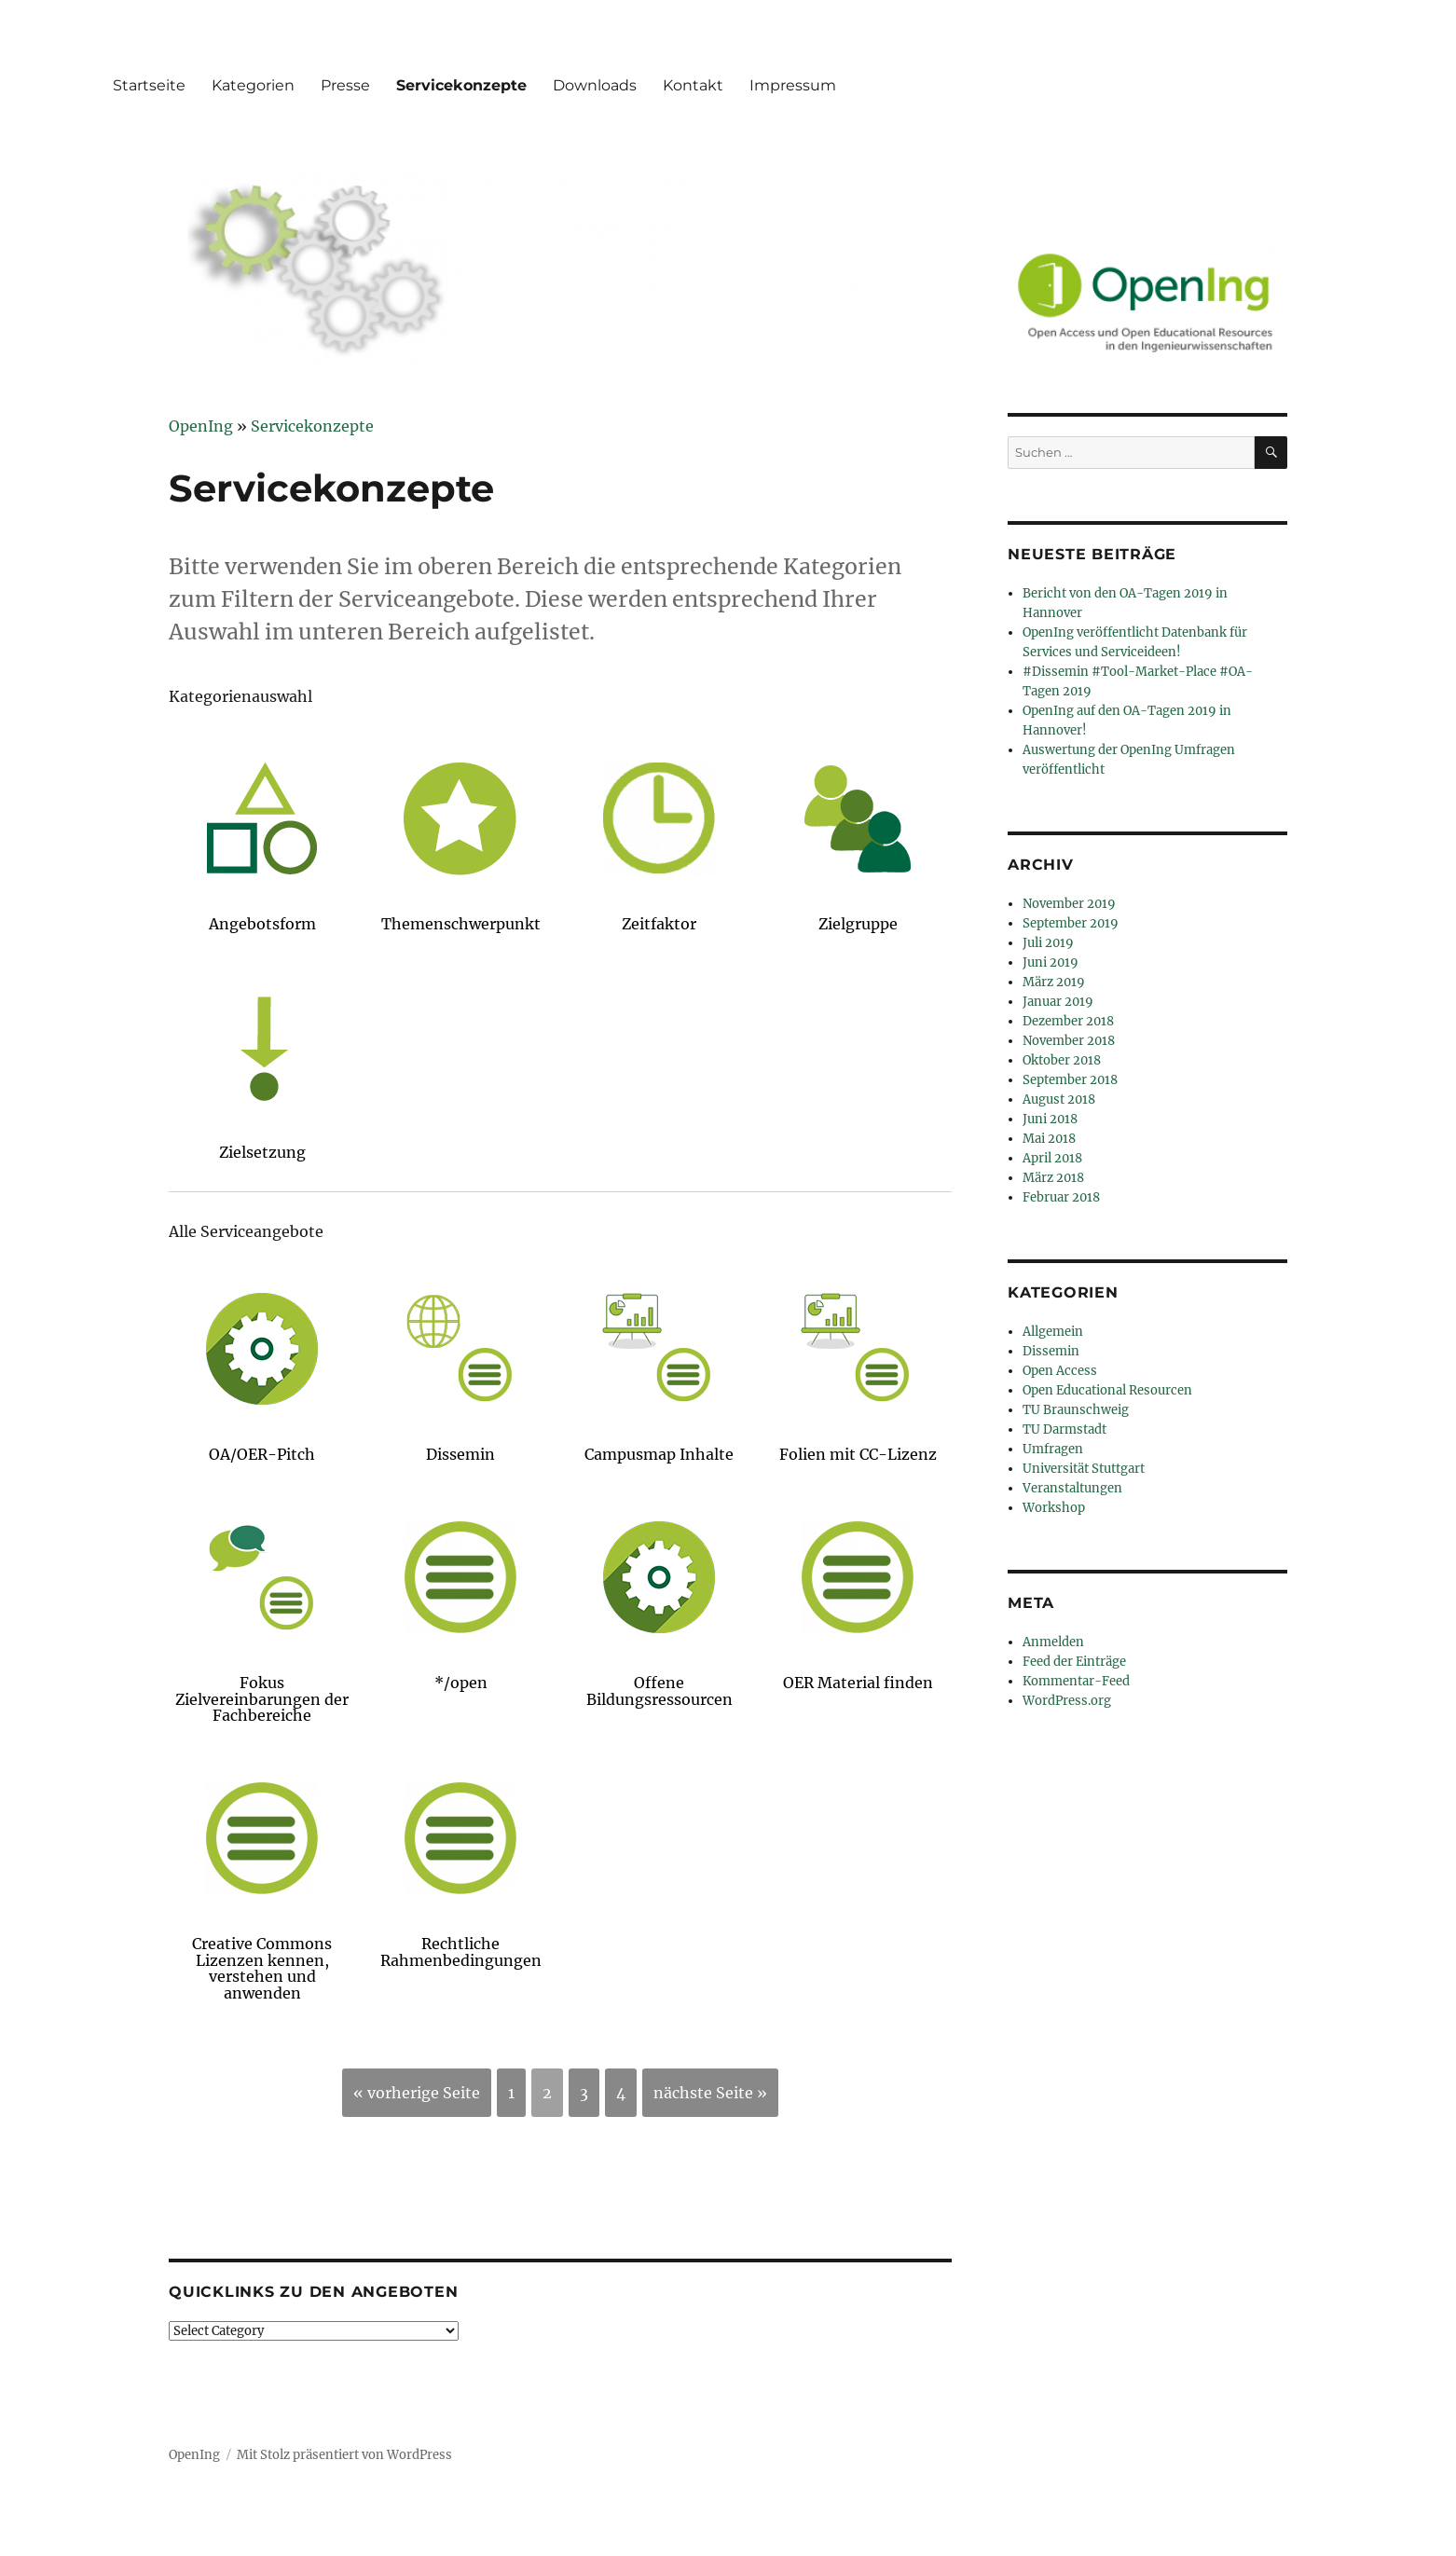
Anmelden (1053, 1642)
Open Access (1060, 1371)
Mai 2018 (1049, 1139)
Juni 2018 (1050, 1119)
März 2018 (1053, 1178)
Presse (345, 85)
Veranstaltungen (1072, 1488)
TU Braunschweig (1076, 1410)
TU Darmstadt (1064, 1429)
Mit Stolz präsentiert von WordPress (344, 2455)
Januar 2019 (1058, 1002)
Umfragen (1053, 1449)
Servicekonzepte (461, 85)
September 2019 (1071, 923)
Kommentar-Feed (1076, 1681)
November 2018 (1069, 1041)
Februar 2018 (1061, 1197)
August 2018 (1059, 1099)
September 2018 (1070, 1080)
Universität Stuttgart (1084, 1469)
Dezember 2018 (1068, 1021)
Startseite (149, 85)
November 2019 (1069, 904)
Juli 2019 (1048, 943)
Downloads (595, 85)
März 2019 (1054, 982)
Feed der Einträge (1074, 1662)
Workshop (1054, 1508)
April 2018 (1052, 1158)
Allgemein (1053, 1332)
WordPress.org (1067, 1701)
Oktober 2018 (1062, 1060)
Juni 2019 (1050, 962)
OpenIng (194, 2455)
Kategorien (253, 85)
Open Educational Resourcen (1107, 1390)
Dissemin (1051, 1351)
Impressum (792, 85)
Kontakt (693, 85)
